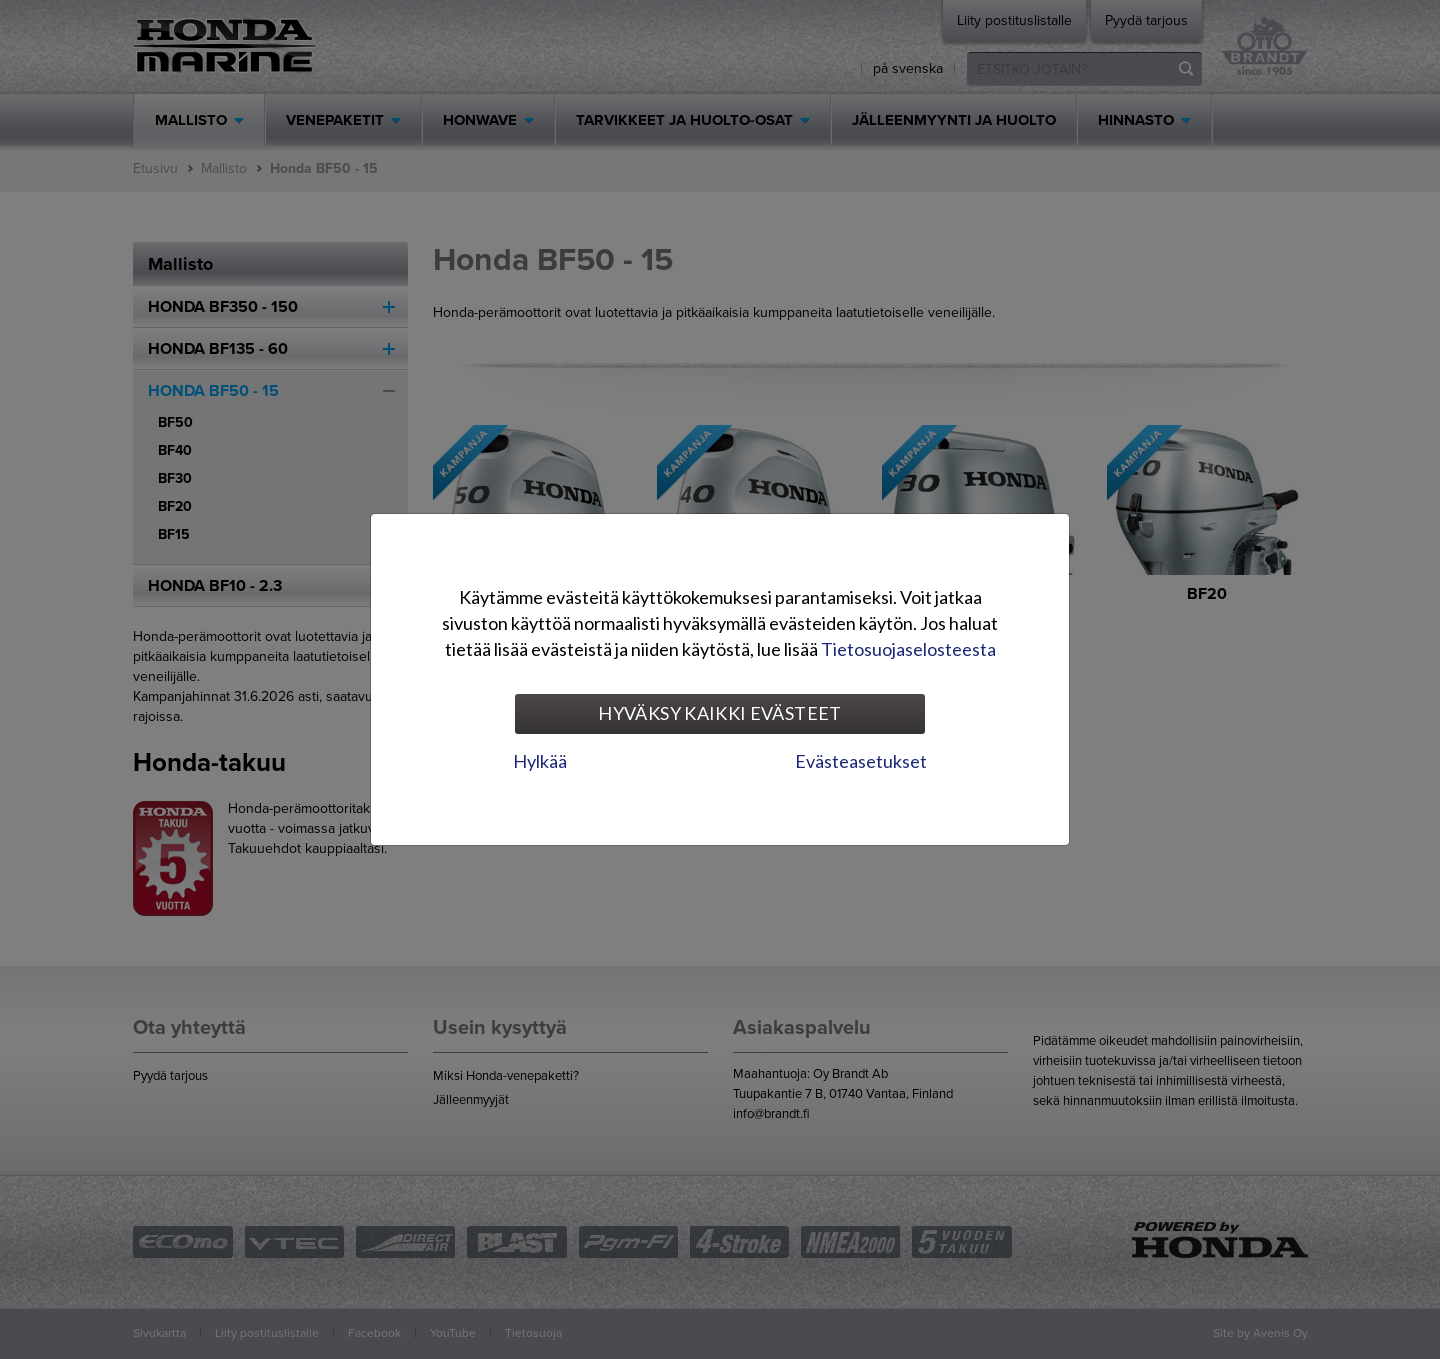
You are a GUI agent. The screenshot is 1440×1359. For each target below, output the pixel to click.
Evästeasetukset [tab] (861, 761)
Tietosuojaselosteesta (908, 649)
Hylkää (540, 761)
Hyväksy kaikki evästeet (719, 713)
